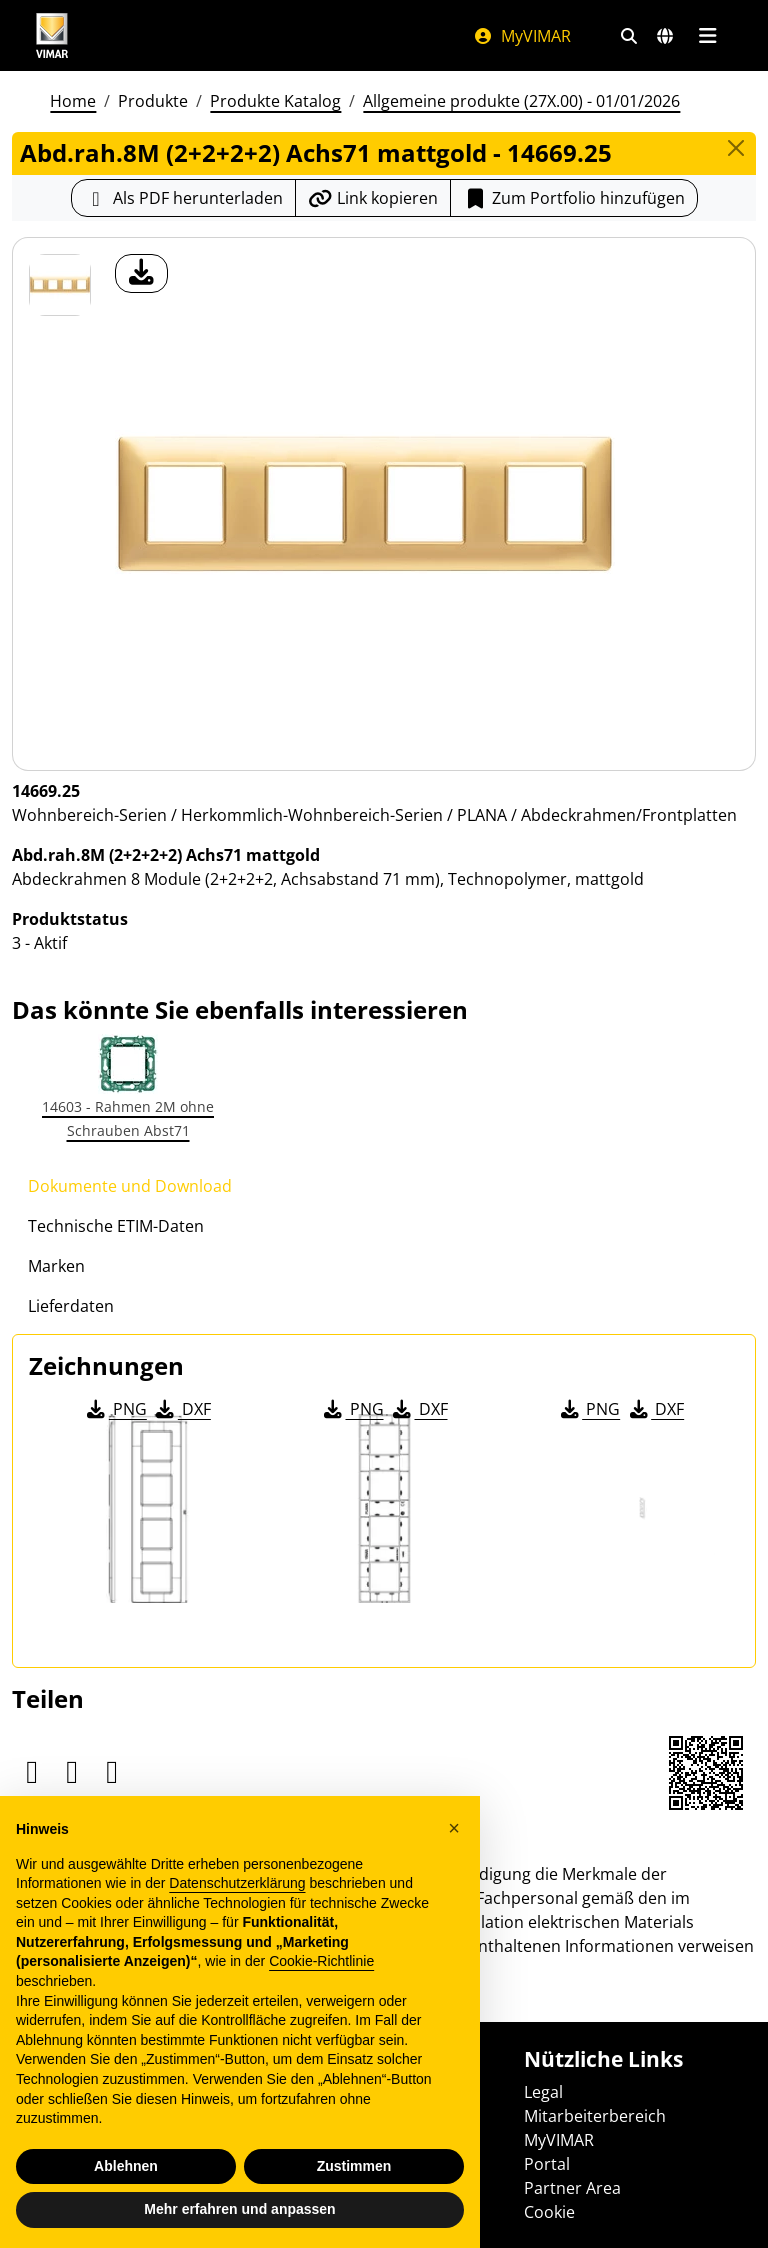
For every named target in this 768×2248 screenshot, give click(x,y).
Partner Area (572, 2188)
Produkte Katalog (275, 101)
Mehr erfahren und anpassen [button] (239, 2209)
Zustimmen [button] (354, 2166)
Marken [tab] (56, 1266)
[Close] (736, 148)
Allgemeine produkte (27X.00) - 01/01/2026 (521, 101)
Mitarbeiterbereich (595, 2116)
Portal (547, 2164)
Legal (543, 2092)
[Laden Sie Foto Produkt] (141, 273)
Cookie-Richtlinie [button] (321, 1961)
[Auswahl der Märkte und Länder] (665, 36)
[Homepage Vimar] (52, 35)
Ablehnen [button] (126, 2166)
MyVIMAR (522, 36)
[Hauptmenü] (707, 36)
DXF (182, 1409)
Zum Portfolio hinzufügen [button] (574, 198)
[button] (454, 1828)
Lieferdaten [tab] (71, 1306)
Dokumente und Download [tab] (130, 1186)
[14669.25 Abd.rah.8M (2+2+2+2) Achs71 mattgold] (60, 285)
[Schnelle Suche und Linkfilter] (629, 36)
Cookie (549, 2212)
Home (73, 101)
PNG (115, 1409)
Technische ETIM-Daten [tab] (116, 1226)
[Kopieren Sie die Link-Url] (373, 198)
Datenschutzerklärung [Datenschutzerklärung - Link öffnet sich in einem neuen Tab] (237, 1883)
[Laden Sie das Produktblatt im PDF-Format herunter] (183, 198)
